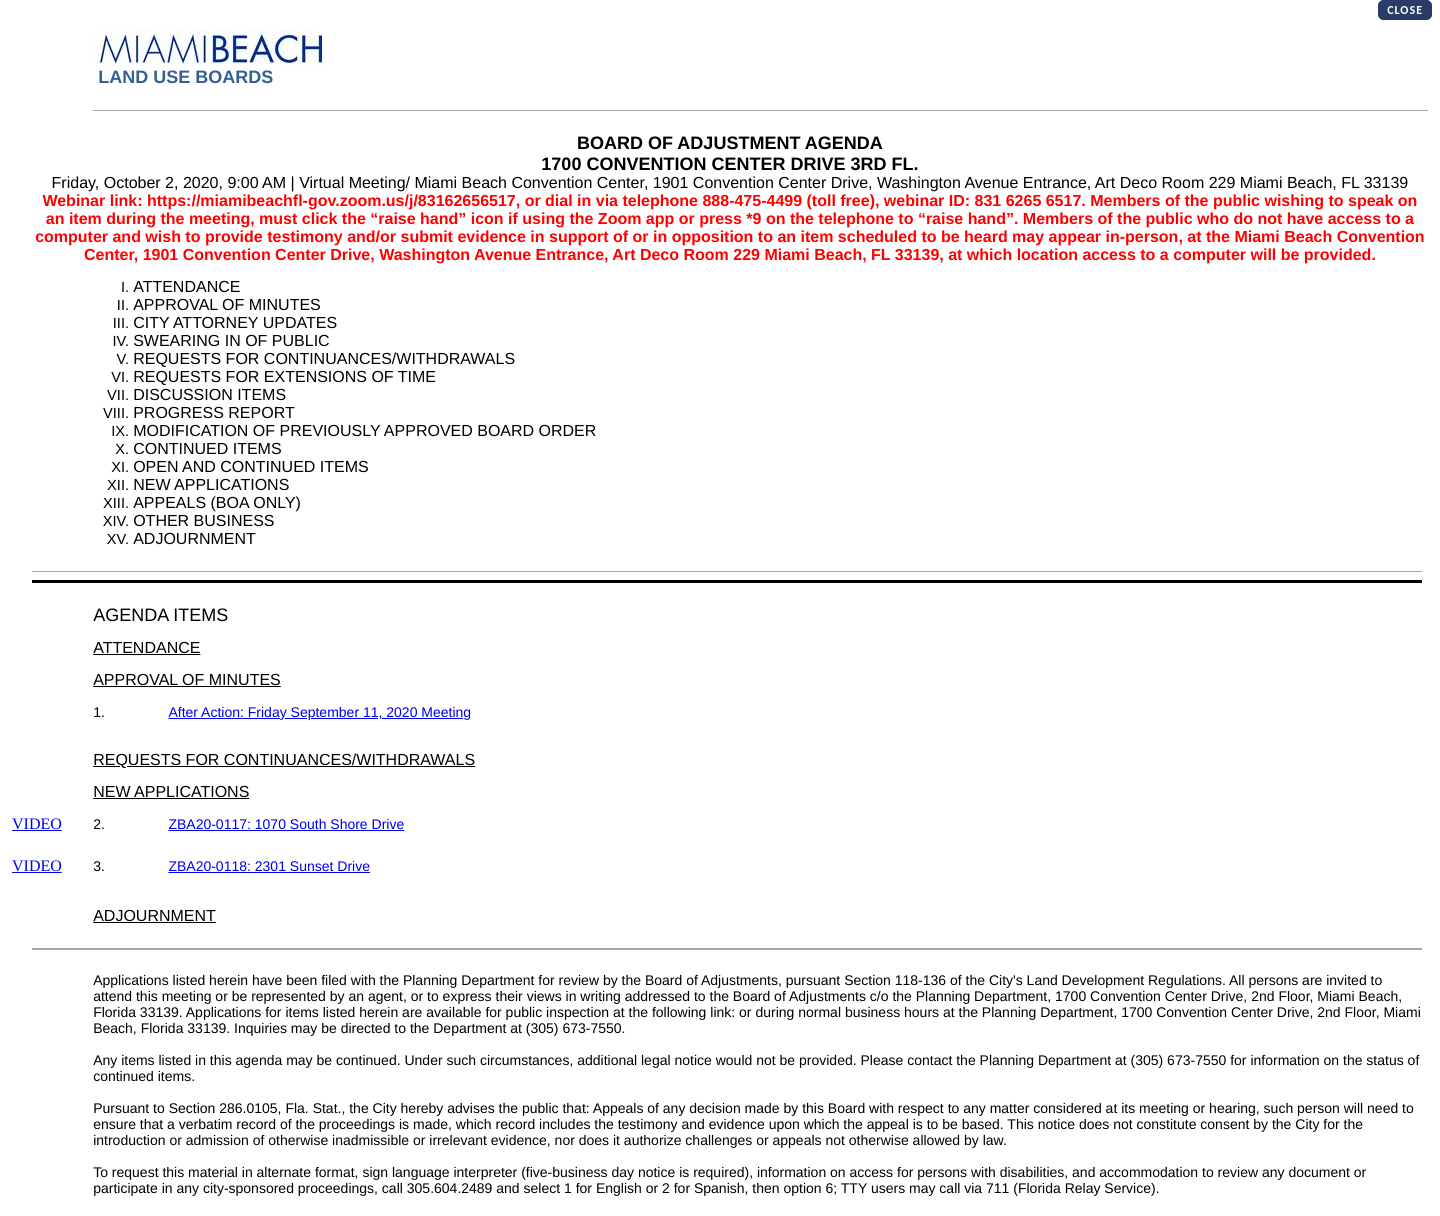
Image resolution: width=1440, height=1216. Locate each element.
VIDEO (37, 824)
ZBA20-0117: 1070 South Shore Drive (286, 824)
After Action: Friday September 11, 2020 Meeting (319, 712)
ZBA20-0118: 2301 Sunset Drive (269, 866)
